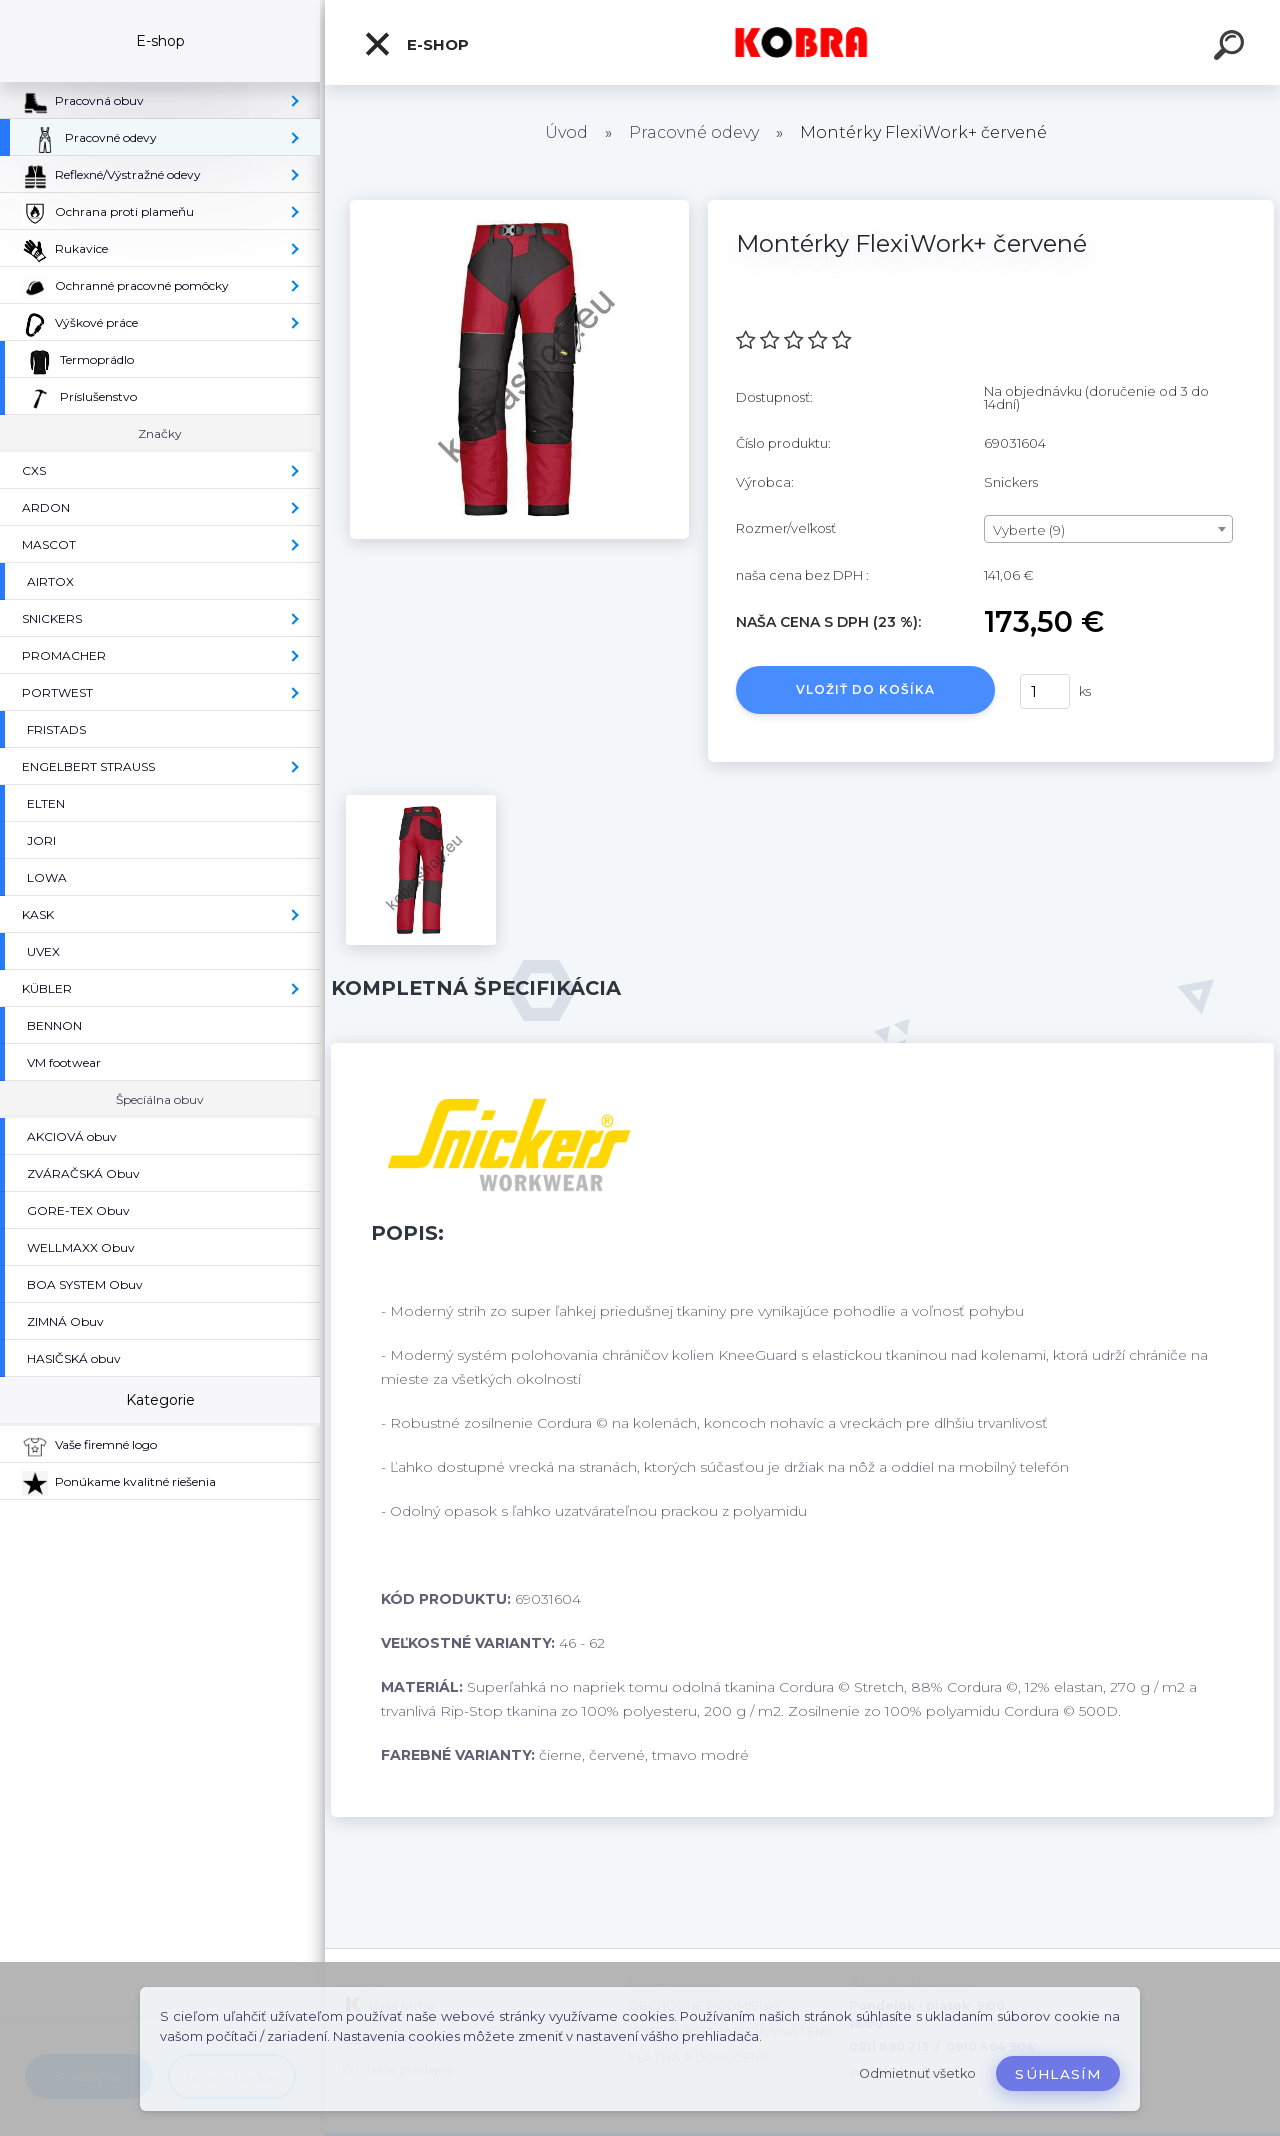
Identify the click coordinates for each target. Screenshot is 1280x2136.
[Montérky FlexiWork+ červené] (519, 207)
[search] (1232, 48)
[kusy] (1045, 691)
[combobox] (1108, 529)
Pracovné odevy (694, 132)
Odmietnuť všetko (917, 2073)
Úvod (566, 132)
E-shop (416, 44)
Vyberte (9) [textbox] (1029, 530)
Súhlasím (1058, 2074)
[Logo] (802, 42)
